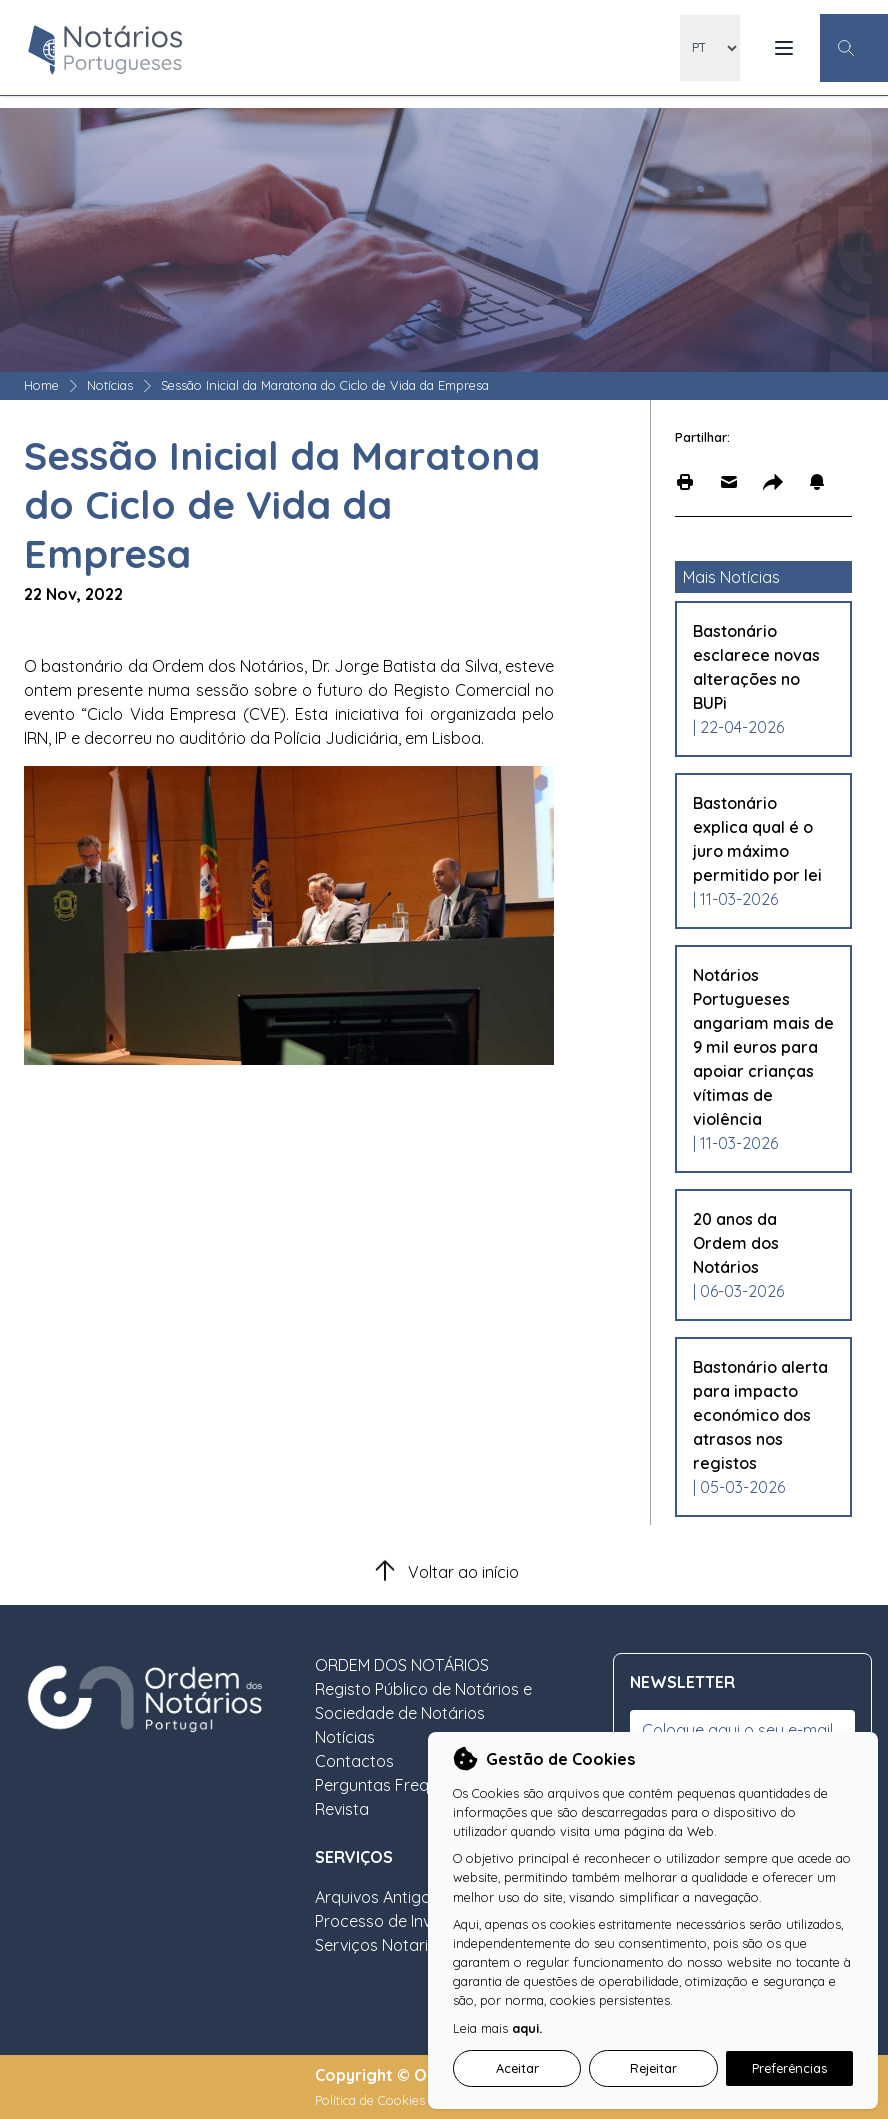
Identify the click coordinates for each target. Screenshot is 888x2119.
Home (41, 385)
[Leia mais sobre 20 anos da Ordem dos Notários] (763, 1243)
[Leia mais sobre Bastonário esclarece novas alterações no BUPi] (763, 667)
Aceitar (517, 2068)
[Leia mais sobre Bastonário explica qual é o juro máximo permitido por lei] (763, 839)
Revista (342, 1809)
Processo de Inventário (399, 1921)
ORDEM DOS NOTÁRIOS (402, 1665)
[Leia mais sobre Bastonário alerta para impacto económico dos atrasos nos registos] (763, 1415)
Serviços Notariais (382, 1945)
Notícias (110, 385)
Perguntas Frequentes (397, 1785)
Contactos (354, 1761)
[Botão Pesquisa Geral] (854, 48)
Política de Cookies (372, 2100)
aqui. (527, 2028)
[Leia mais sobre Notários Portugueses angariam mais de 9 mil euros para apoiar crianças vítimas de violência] (763, 1047)
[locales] (710, 48)
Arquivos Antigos (377, 1897)
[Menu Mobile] (784, 48)
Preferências (789, 2068)
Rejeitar (653, 2068)
